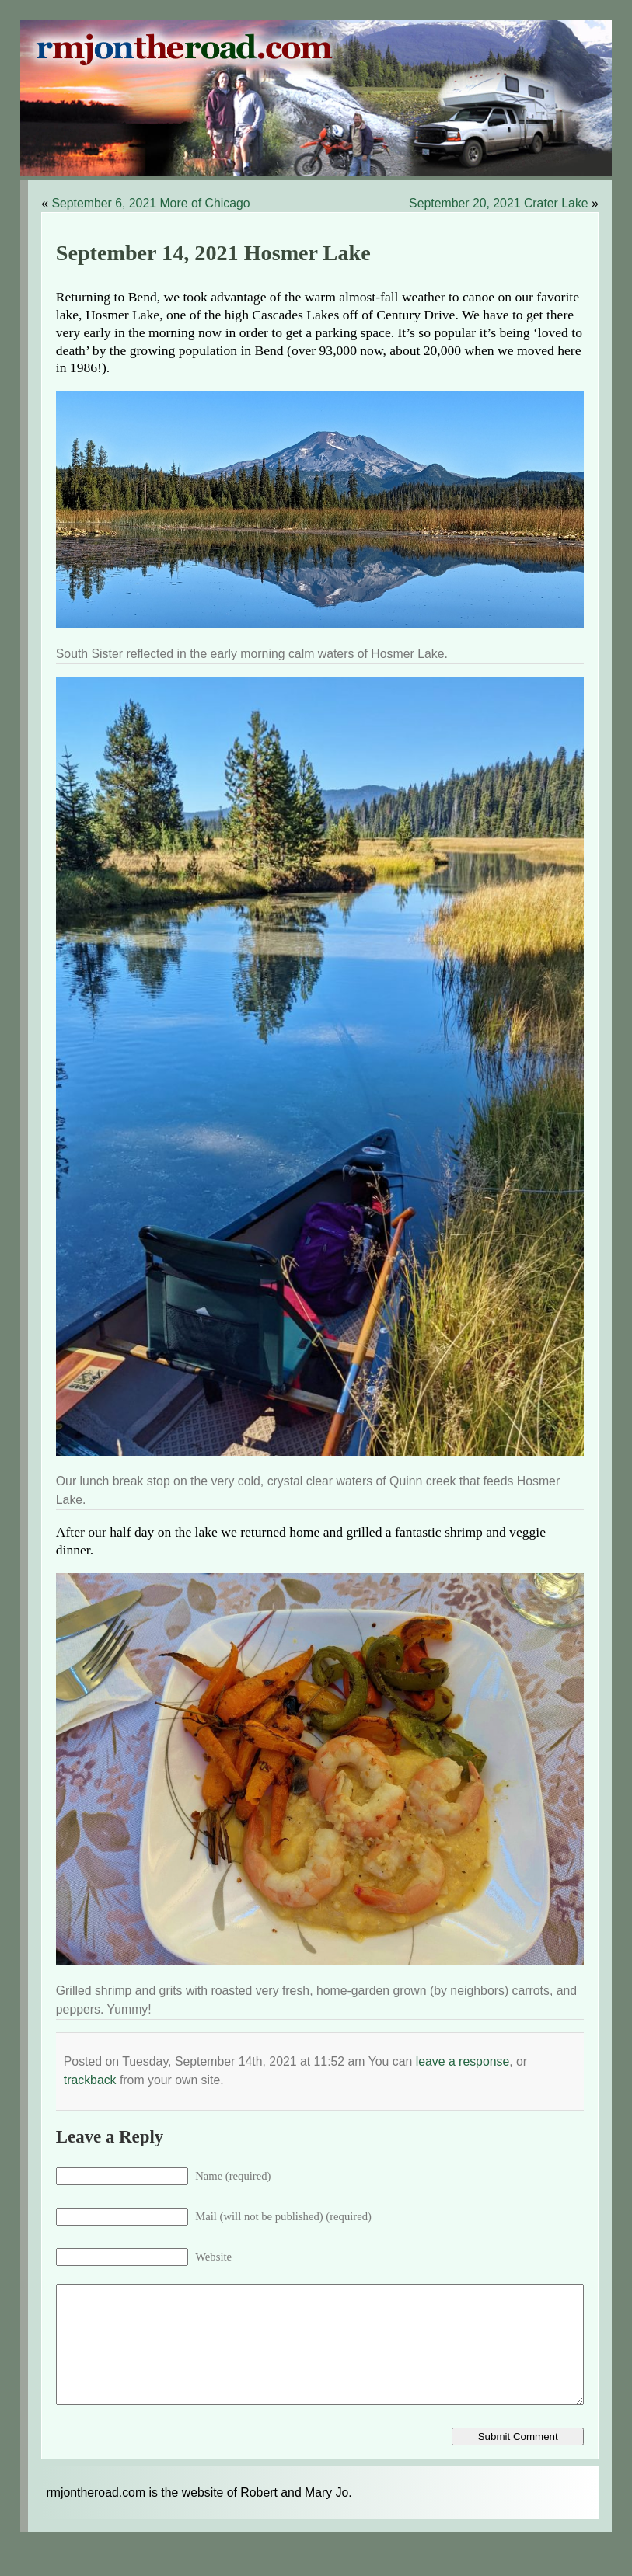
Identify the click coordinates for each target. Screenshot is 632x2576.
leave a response (463, 2061)
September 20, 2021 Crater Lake (498, 203)
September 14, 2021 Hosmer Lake (213, 253)
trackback (90, 2080)
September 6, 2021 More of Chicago (150, 203)
